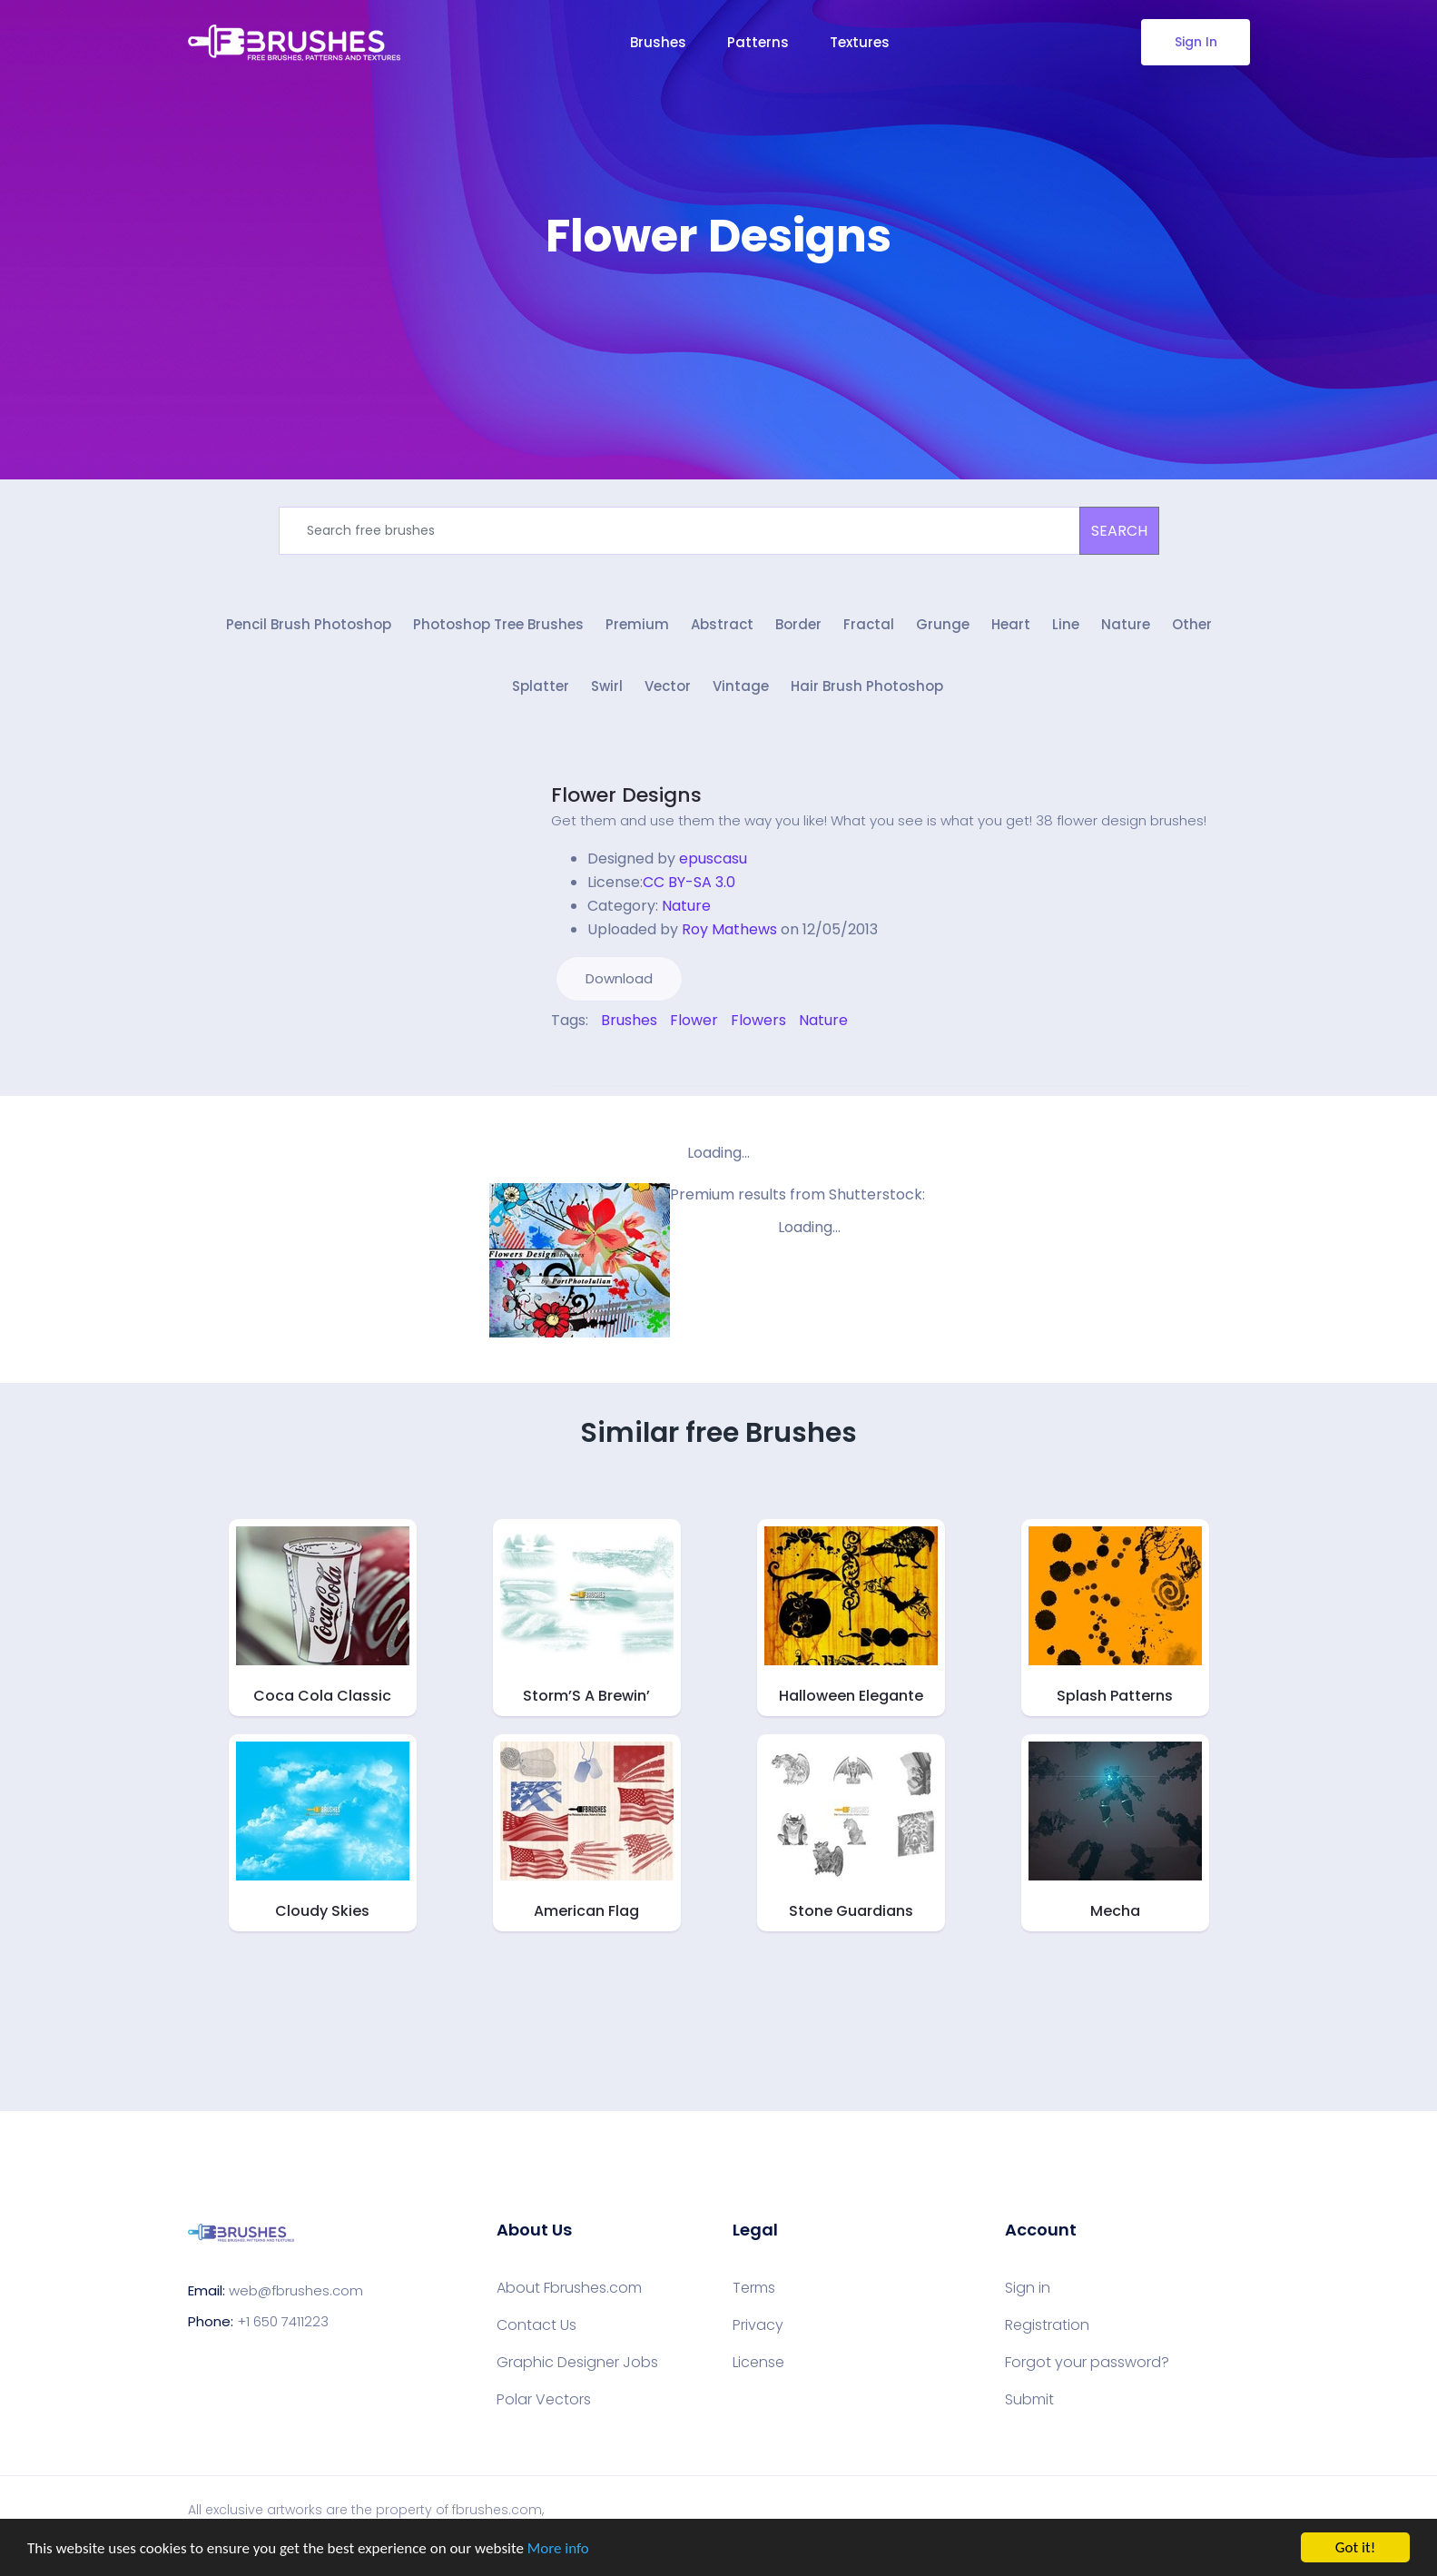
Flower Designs (626, 795)
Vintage (741, 686)
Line (1065, 624)
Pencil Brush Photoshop (308, 624)
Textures (860, 42)
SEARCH (1119, 530)
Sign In (1195, 42)
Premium (637, 624)
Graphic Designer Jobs (577, 2363)
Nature (1125, 624)
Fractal (868, 624)
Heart (1010, 624)
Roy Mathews (729, 929)
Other (1192, 624)
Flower (694, 1020)
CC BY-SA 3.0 (689, 882)
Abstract (722, 624)
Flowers (758, 1020)
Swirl (607, 686)
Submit (1029, 2400)
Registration (1047, 2325)
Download (619, 978)
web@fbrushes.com (296, 2290)
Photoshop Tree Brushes (498, 624)
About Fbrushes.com (569, 2288)
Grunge (942, 624)
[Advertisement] (719, 318)
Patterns (758, 42)
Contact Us (536, 2325)
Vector (668, 686)
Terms (754, 2288)
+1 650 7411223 (283, 2321)
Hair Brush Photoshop (867, 686)
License (758, 2363)
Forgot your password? (1087, 2363)
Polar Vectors (544, 2400)
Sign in (1027, 2288)
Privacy (758, 2325)
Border (798, 624)
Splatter (540, 686)
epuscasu (713, 858)
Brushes (658, 42)
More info (558, 2549)
